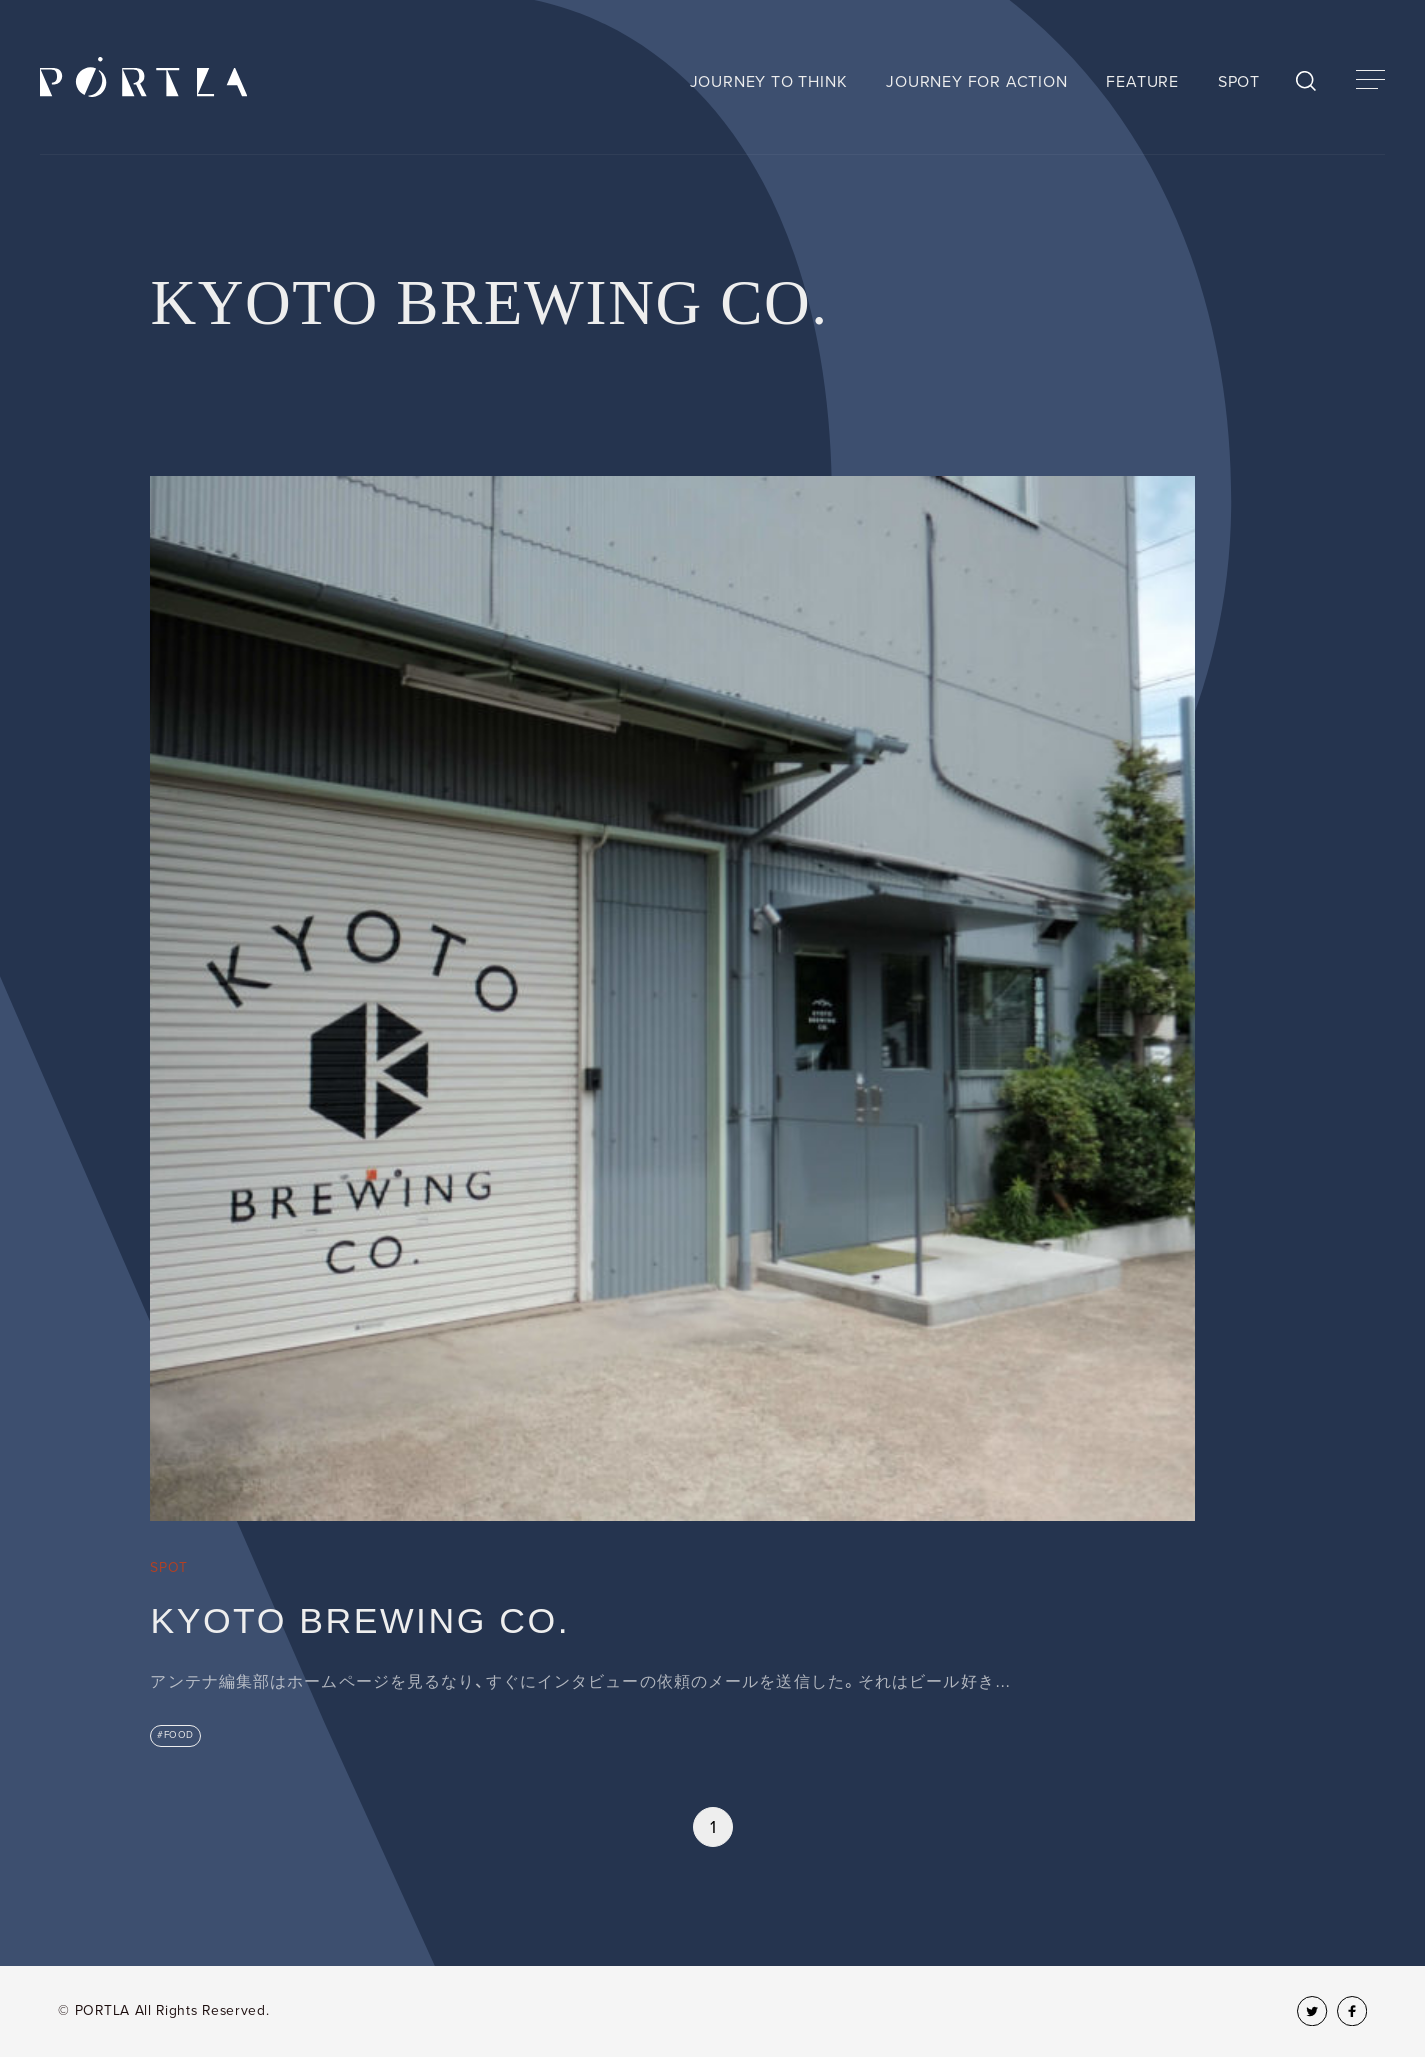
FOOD (179, 1735)
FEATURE (1142, 82)
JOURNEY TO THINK (769, 82)
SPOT (1239, 82)
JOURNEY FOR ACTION (976, 82)
